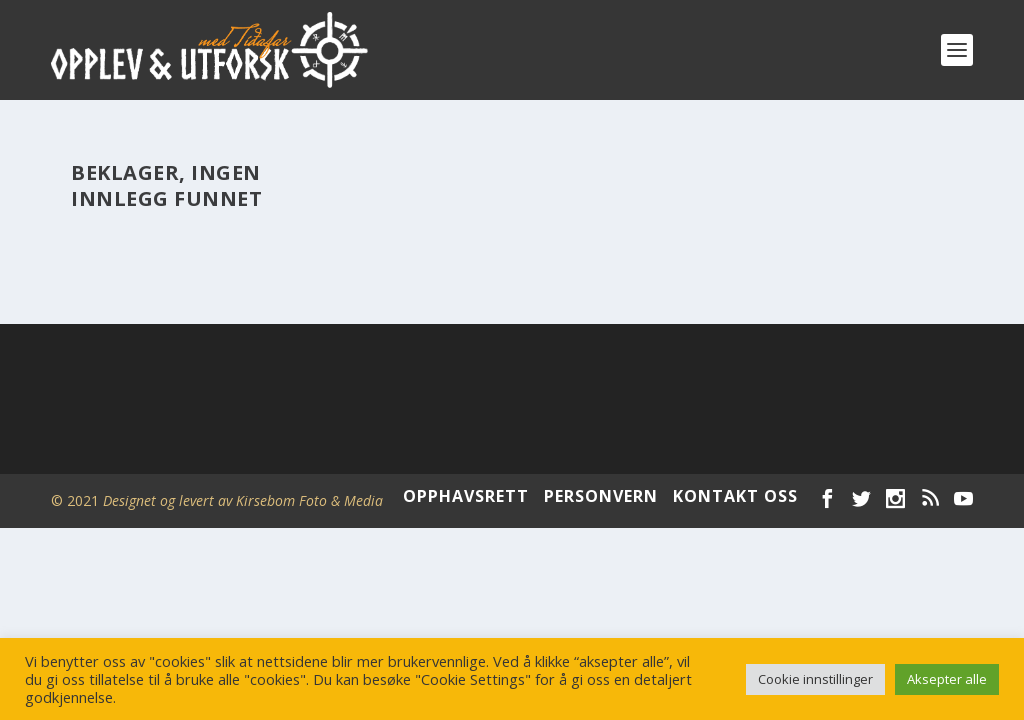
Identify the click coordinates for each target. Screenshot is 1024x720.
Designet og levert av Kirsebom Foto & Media (243, 500)
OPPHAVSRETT (466, 496)
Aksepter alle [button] (947, 679)
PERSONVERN (601, 496)
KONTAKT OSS (735, 496)
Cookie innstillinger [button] (815, 679)
